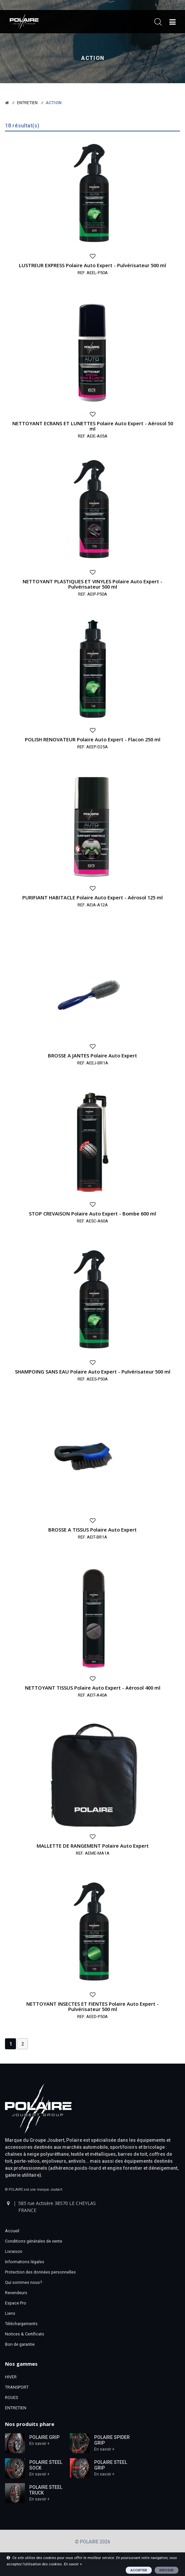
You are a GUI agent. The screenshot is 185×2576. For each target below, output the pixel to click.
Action (92, 58)
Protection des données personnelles (40, 2272)
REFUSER (166, 2570)
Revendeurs (16, 2292)
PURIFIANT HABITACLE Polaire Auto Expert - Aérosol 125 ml (92, 897)
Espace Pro (15, 2302)
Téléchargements (21, 2323)
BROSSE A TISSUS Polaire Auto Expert (92, 1529)
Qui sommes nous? (23, 2282)
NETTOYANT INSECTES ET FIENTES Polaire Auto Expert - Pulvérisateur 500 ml (92, 2006)
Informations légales (24, 2261)
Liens (10, 2313)
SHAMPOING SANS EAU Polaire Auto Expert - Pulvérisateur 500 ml (92, 1371)
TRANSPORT (17, 2387)
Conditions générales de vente (33, 2241)
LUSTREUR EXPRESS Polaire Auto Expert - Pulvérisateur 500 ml (92, 265)
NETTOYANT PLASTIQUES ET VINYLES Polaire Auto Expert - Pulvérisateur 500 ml (92, 584)
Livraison (13, 2251)
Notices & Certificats (24, 2333)
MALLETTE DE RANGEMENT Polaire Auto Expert (93, 1845)
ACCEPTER (138, 2570)
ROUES (11, 2397)
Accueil (12, 2230)
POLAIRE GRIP (44, 2437)
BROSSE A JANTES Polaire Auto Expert (92, 1055)
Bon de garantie (20, 2344)
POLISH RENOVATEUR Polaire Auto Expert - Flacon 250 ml (92, 739)
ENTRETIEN (15, 2407)
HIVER (11, 2376)
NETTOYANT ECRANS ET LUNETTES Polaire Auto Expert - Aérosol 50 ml (92, 426)
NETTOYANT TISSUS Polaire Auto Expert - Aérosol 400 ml (92, 1687)
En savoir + (39, 2443)
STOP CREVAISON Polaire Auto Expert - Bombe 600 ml (92, 1213)
